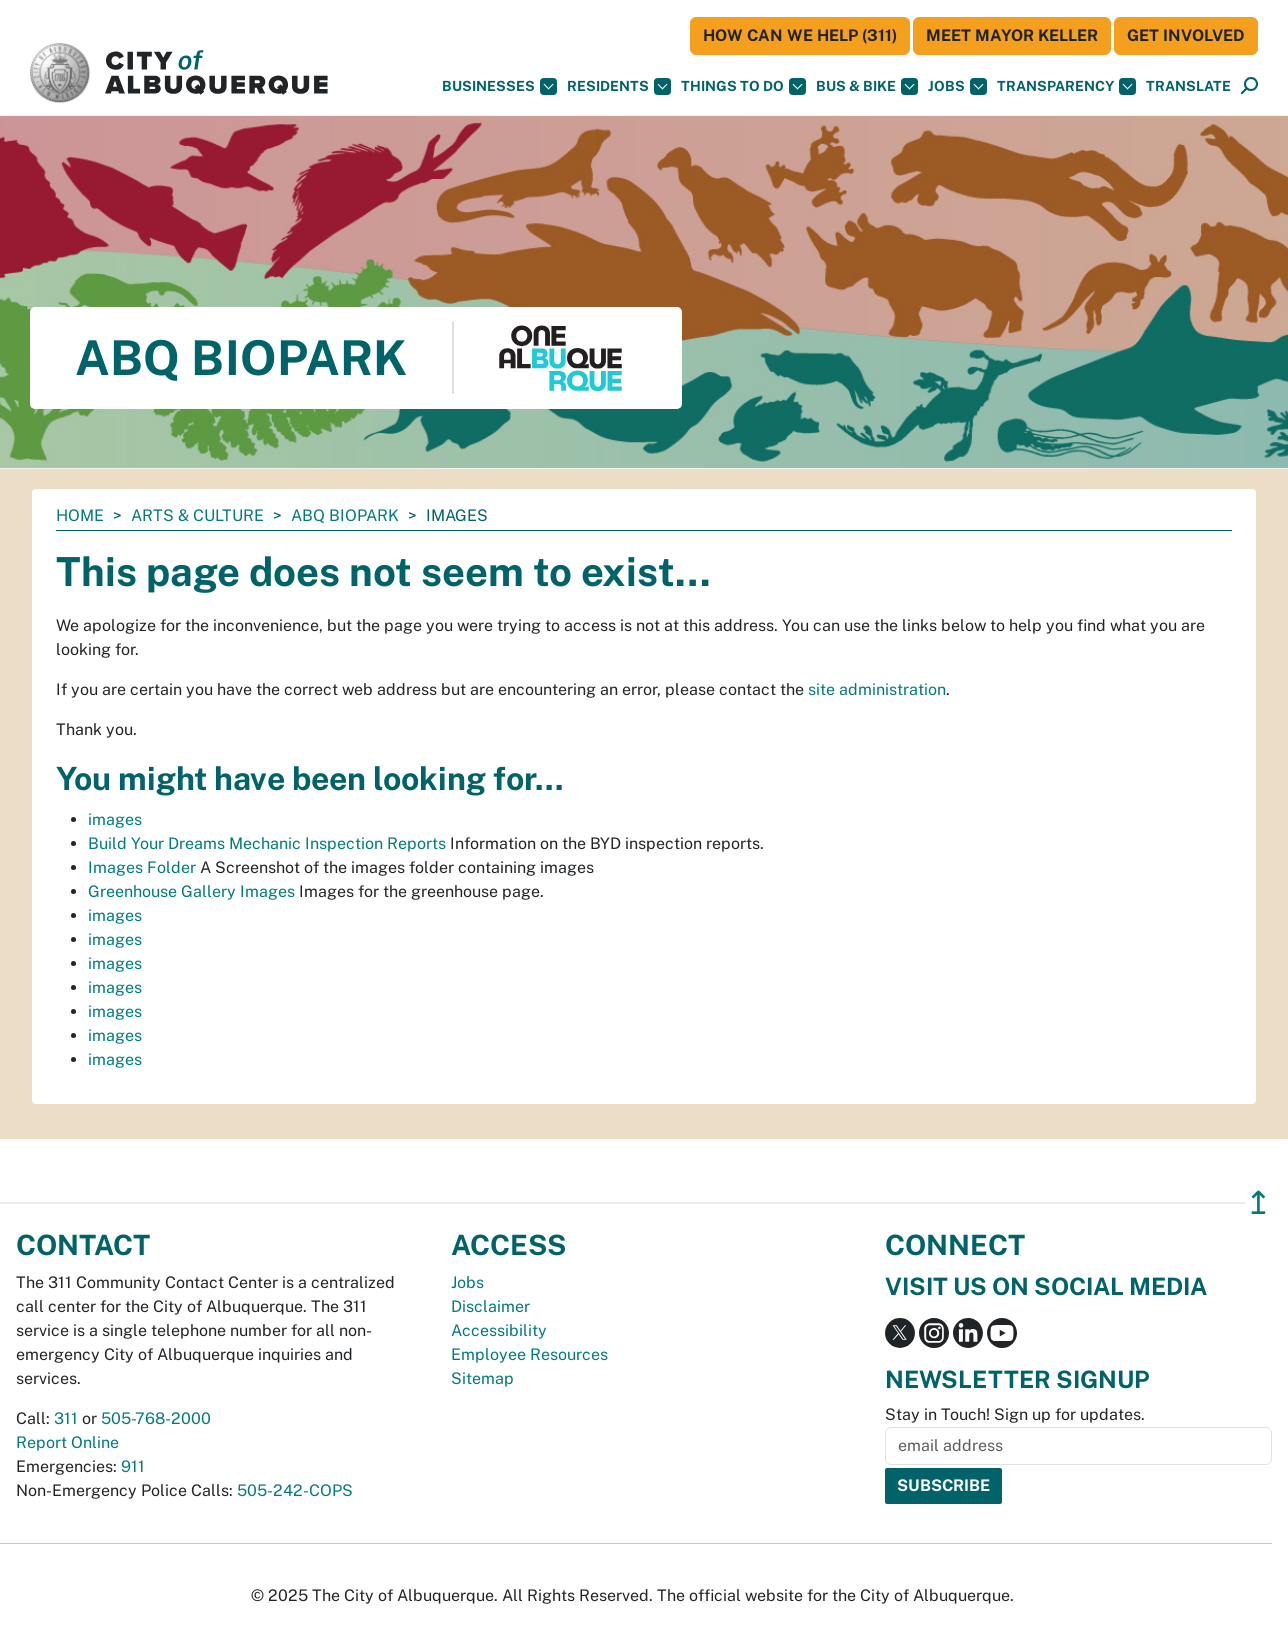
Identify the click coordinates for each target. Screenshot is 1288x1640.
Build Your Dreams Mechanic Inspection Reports (267, 843)
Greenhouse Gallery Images (191, 891)
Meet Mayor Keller (1012, 35)
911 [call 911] (133, 1466)
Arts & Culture (197, 515)
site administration (877, 689)
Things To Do (743, 86)
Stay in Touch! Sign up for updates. (1015, 1414)
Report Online (67, 1442)
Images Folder (142, 867)
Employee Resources (529, 1354)
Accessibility (499, 1330)
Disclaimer (490, 1306)
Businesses (499, 86)
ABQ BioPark (345, 515)
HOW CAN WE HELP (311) (800, 35)
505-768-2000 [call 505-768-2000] (156, 1418)
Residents (619, 86)
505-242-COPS (295, 1490)
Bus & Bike (867, 86)
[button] (1188, 86)
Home (80, 515)
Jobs (957, 86)
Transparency (1066, 86)
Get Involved (1186, 35)
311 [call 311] (66, 1418)
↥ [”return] (1258, 1202)
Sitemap (482, 1378)
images (115, 819)
